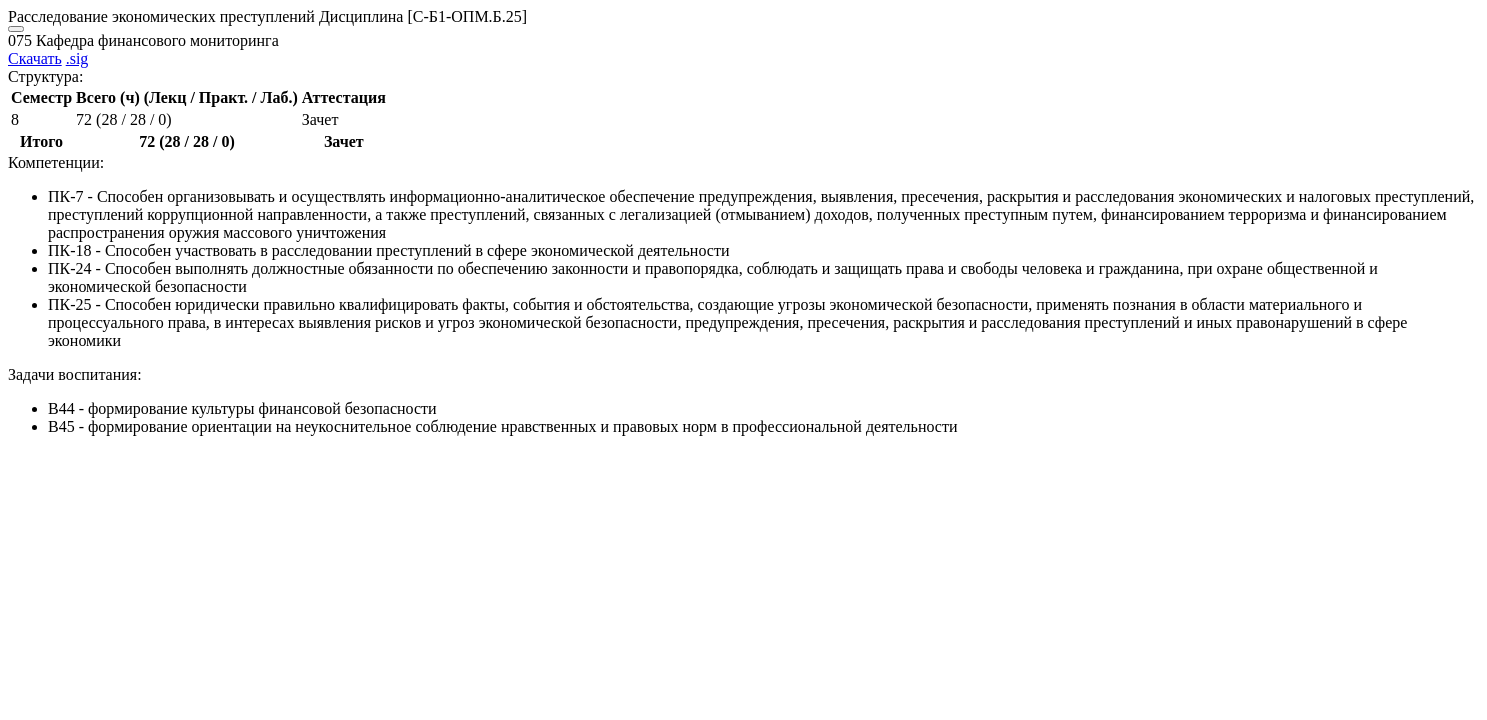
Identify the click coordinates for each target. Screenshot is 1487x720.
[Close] (16, 29)
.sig (77, 58)
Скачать (35, 58)
